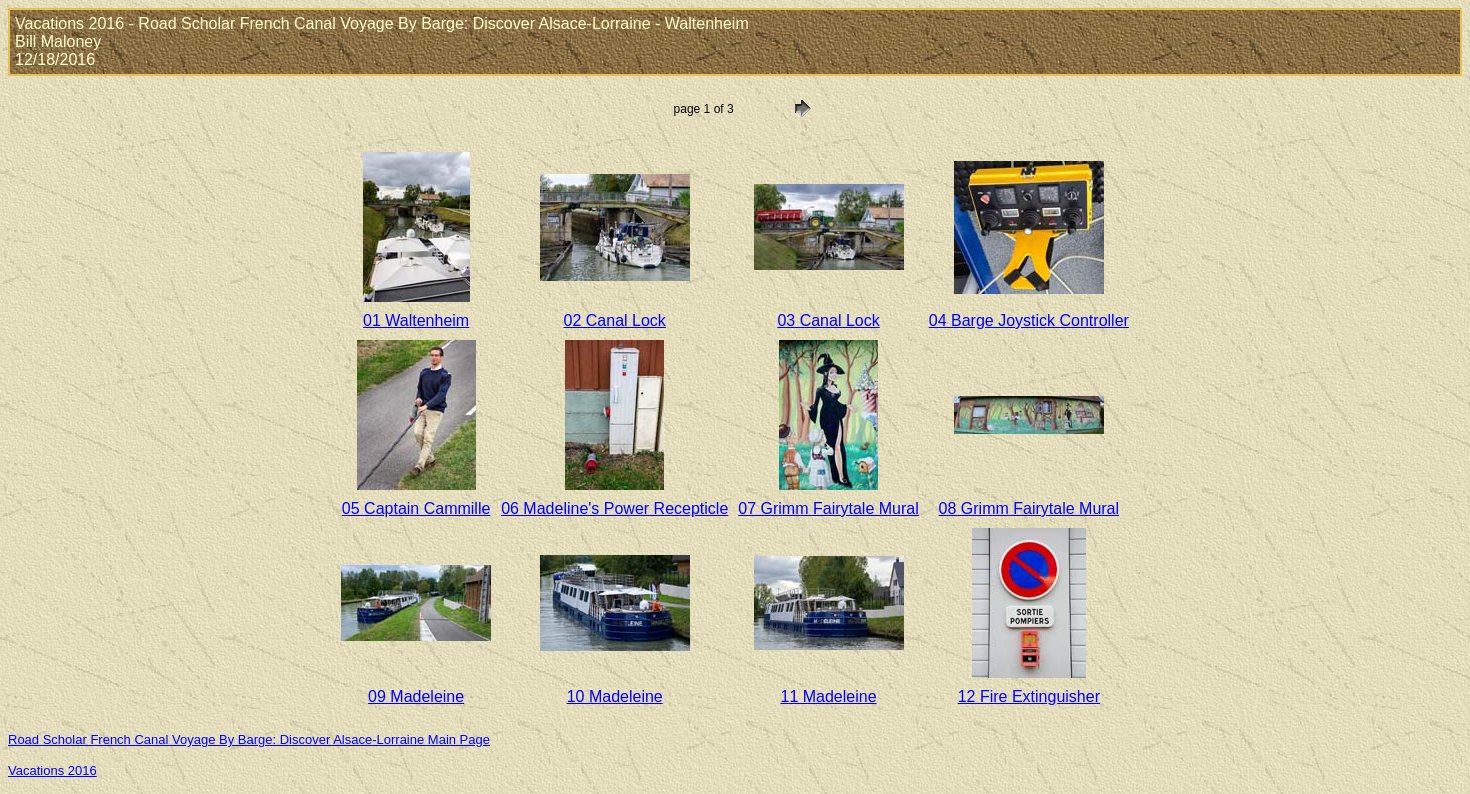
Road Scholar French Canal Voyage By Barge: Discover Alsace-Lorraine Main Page (249, 739)
